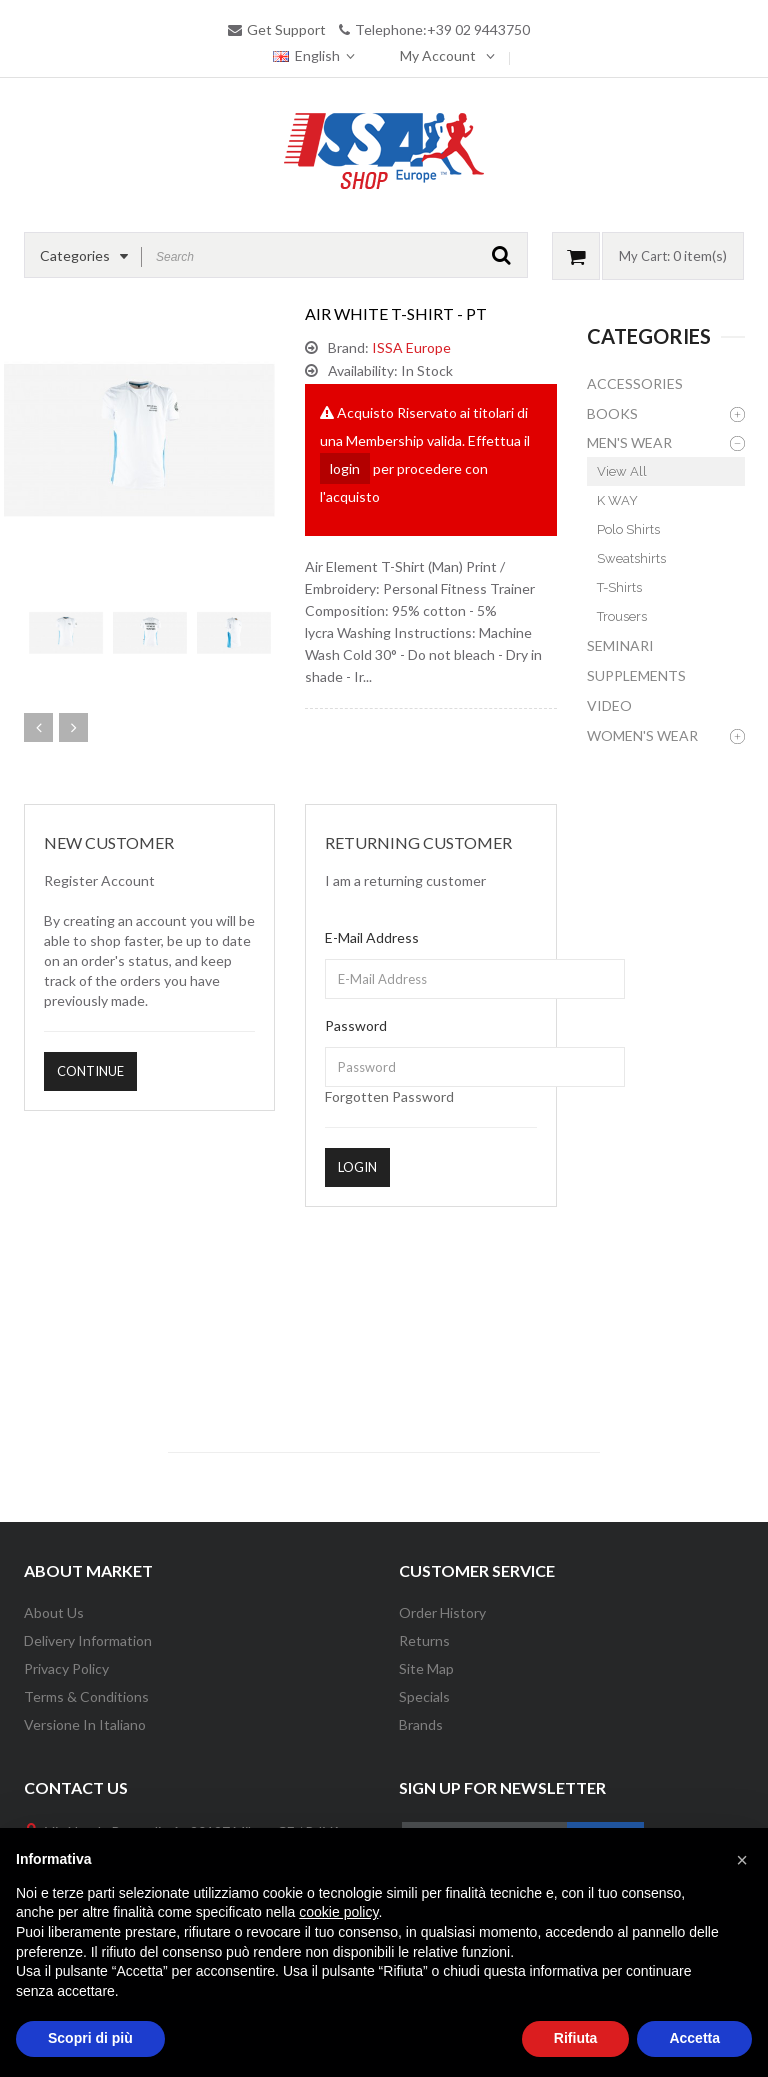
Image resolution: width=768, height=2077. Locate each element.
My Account (439, 55)
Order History (442, 1612)
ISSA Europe (411, 347)
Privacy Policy (66, 1668)
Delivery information (88, 1640)
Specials (424, 1696)
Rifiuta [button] (576, 2038)
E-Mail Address (372, 937)
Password (356, 1025)
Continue (90, 1071)
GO (501, 255)
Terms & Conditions (86, 1696)
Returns (424, 1640)
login (345, 468)
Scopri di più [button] (90, 2038)
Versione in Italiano (85, 1724)
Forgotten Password (389, 1096)
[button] (742, 1860)
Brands (421, 1724)
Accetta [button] (694, 2038)
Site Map (426, 1668)
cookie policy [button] (338, 1912)
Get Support (286, 29)
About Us (54, 1612)
